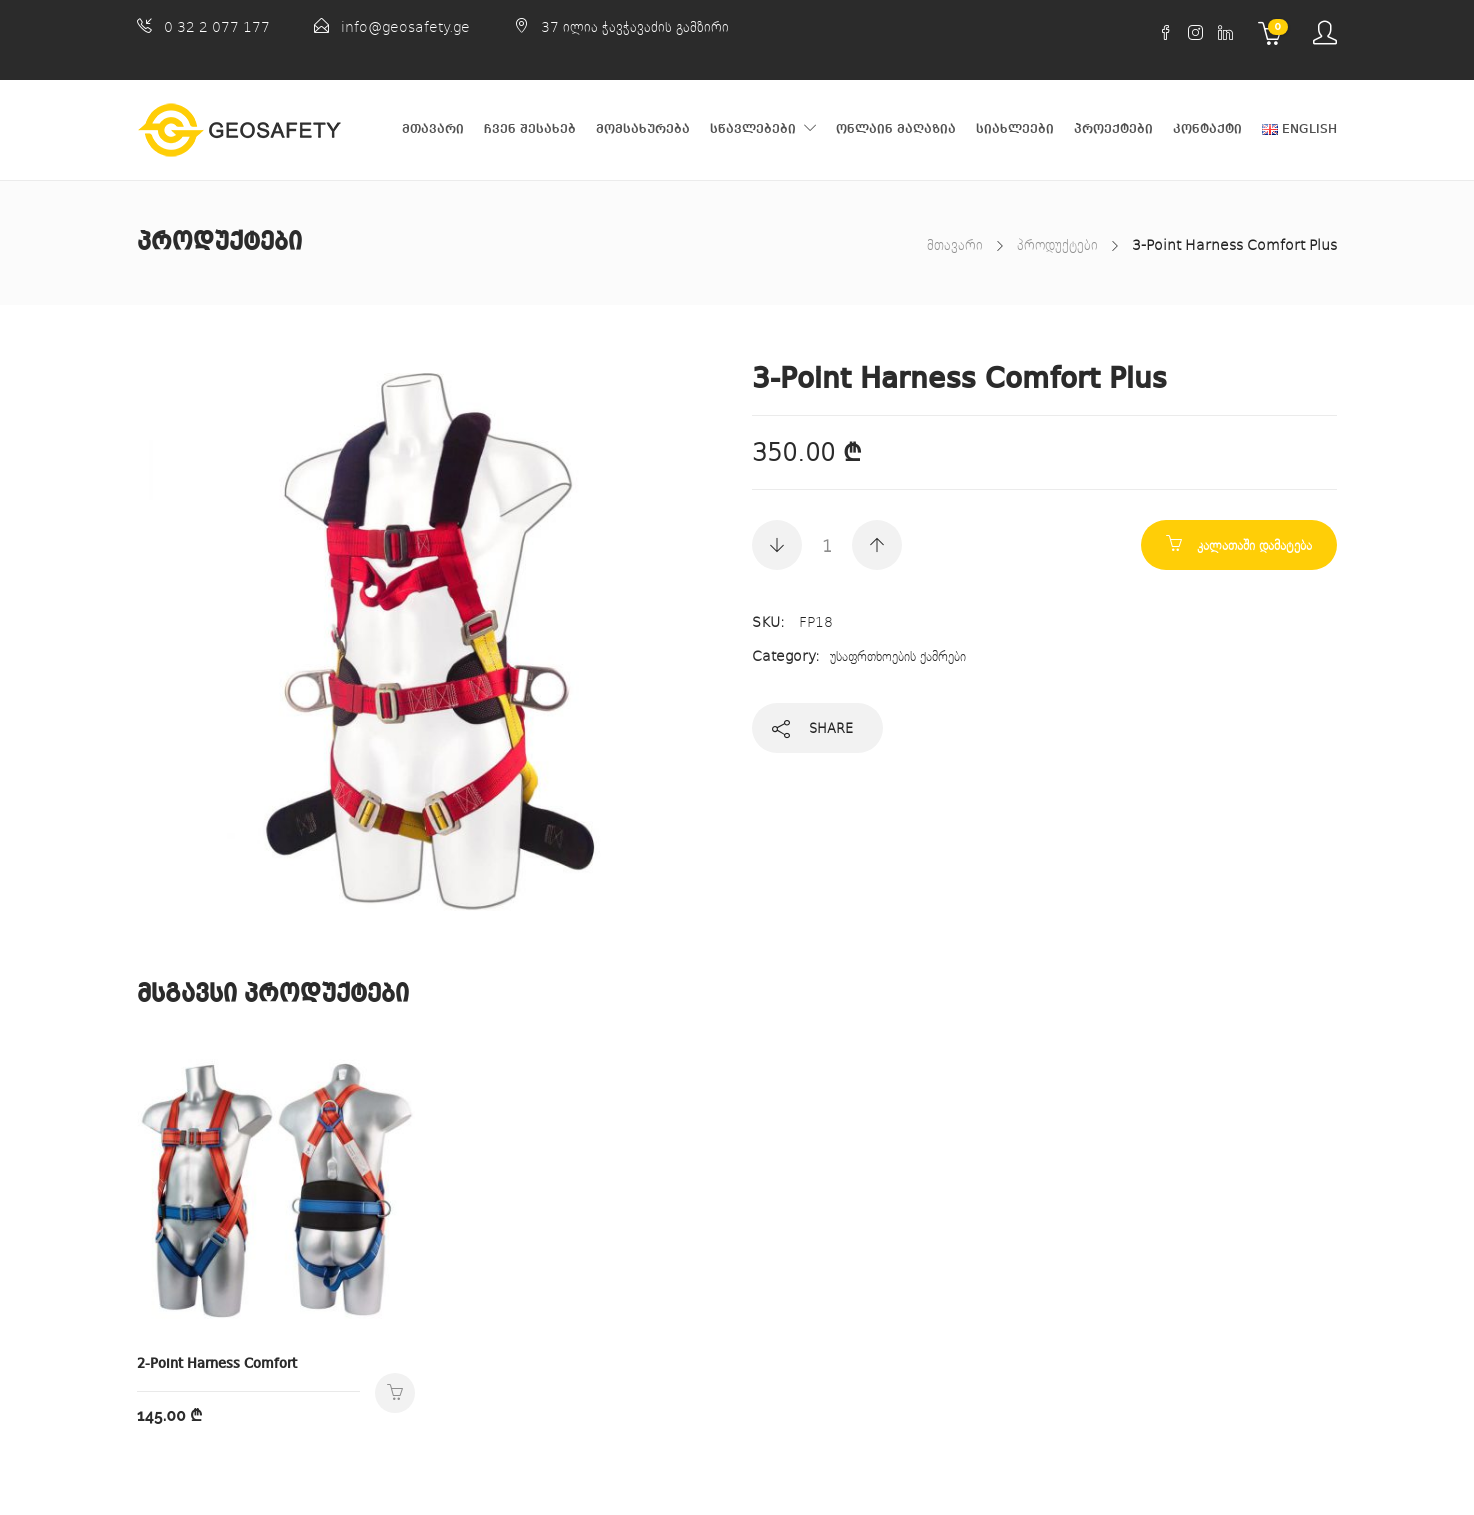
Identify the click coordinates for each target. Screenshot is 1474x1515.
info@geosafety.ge (405, 26)
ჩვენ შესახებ (530, 129)
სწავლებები (753, 129)
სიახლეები (1015, 129)
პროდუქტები (1057, 244)
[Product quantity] (827, 545)
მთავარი (433, 129)
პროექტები (1113, 129)
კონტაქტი (1207, 129)
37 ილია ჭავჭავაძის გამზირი (635, 26)
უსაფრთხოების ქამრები (898, 656)
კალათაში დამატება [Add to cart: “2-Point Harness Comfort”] (395, 1393)
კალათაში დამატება (1254, 545)
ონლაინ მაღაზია (896, 129)
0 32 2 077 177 (217, 26)
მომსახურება (643, 129)
